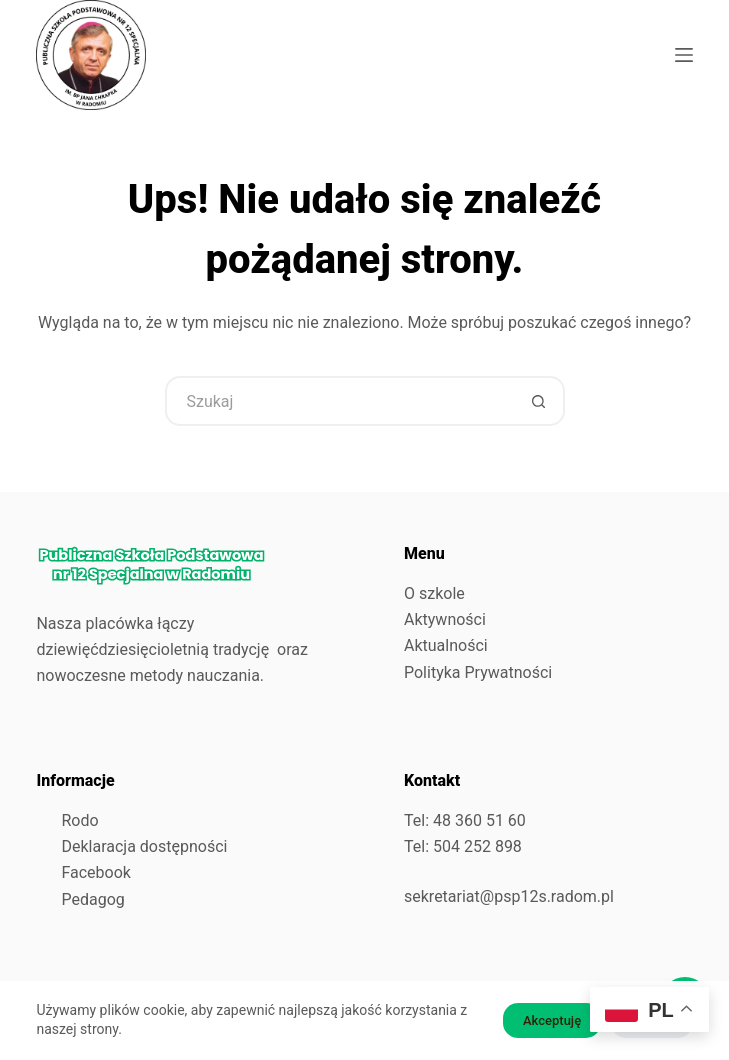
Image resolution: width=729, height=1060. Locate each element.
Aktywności (445, 619)
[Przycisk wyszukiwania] (540, 401)
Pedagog (92, 899)
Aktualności (446, 645)
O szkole (434, 593)
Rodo (79, 820)
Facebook (95, 872)
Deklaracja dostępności (144, 846)
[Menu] (684, 55)
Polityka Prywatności (478, 672)
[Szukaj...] (340, 401)
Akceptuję (552, 1020)
